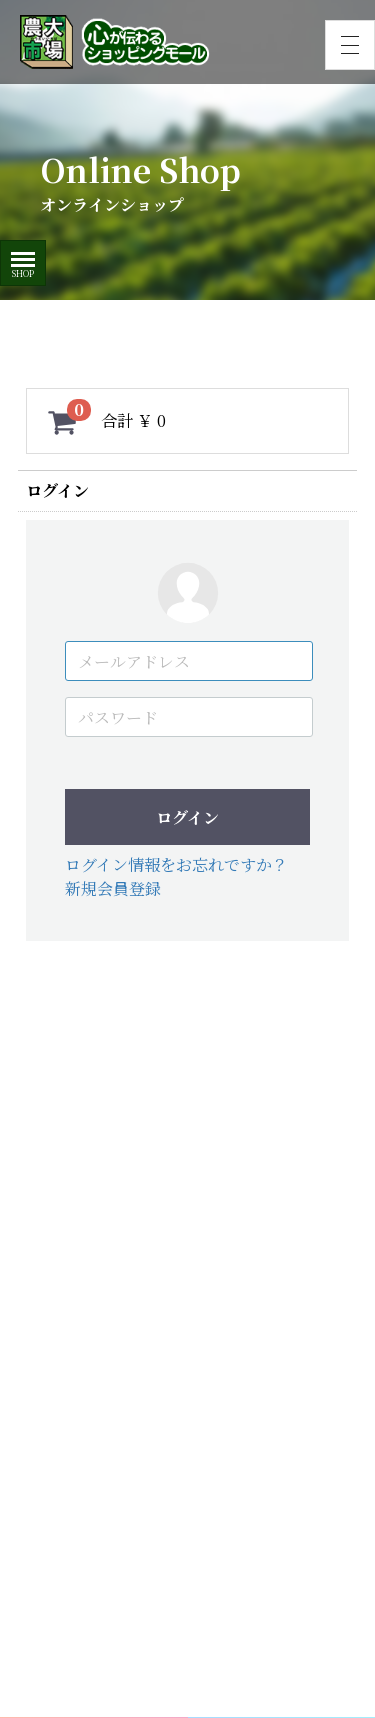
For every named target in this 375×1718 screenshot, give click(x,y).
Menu (23, 252)
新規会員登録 (113, 888)
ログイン (187, 817)
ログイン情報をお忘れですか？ (176, 864)
